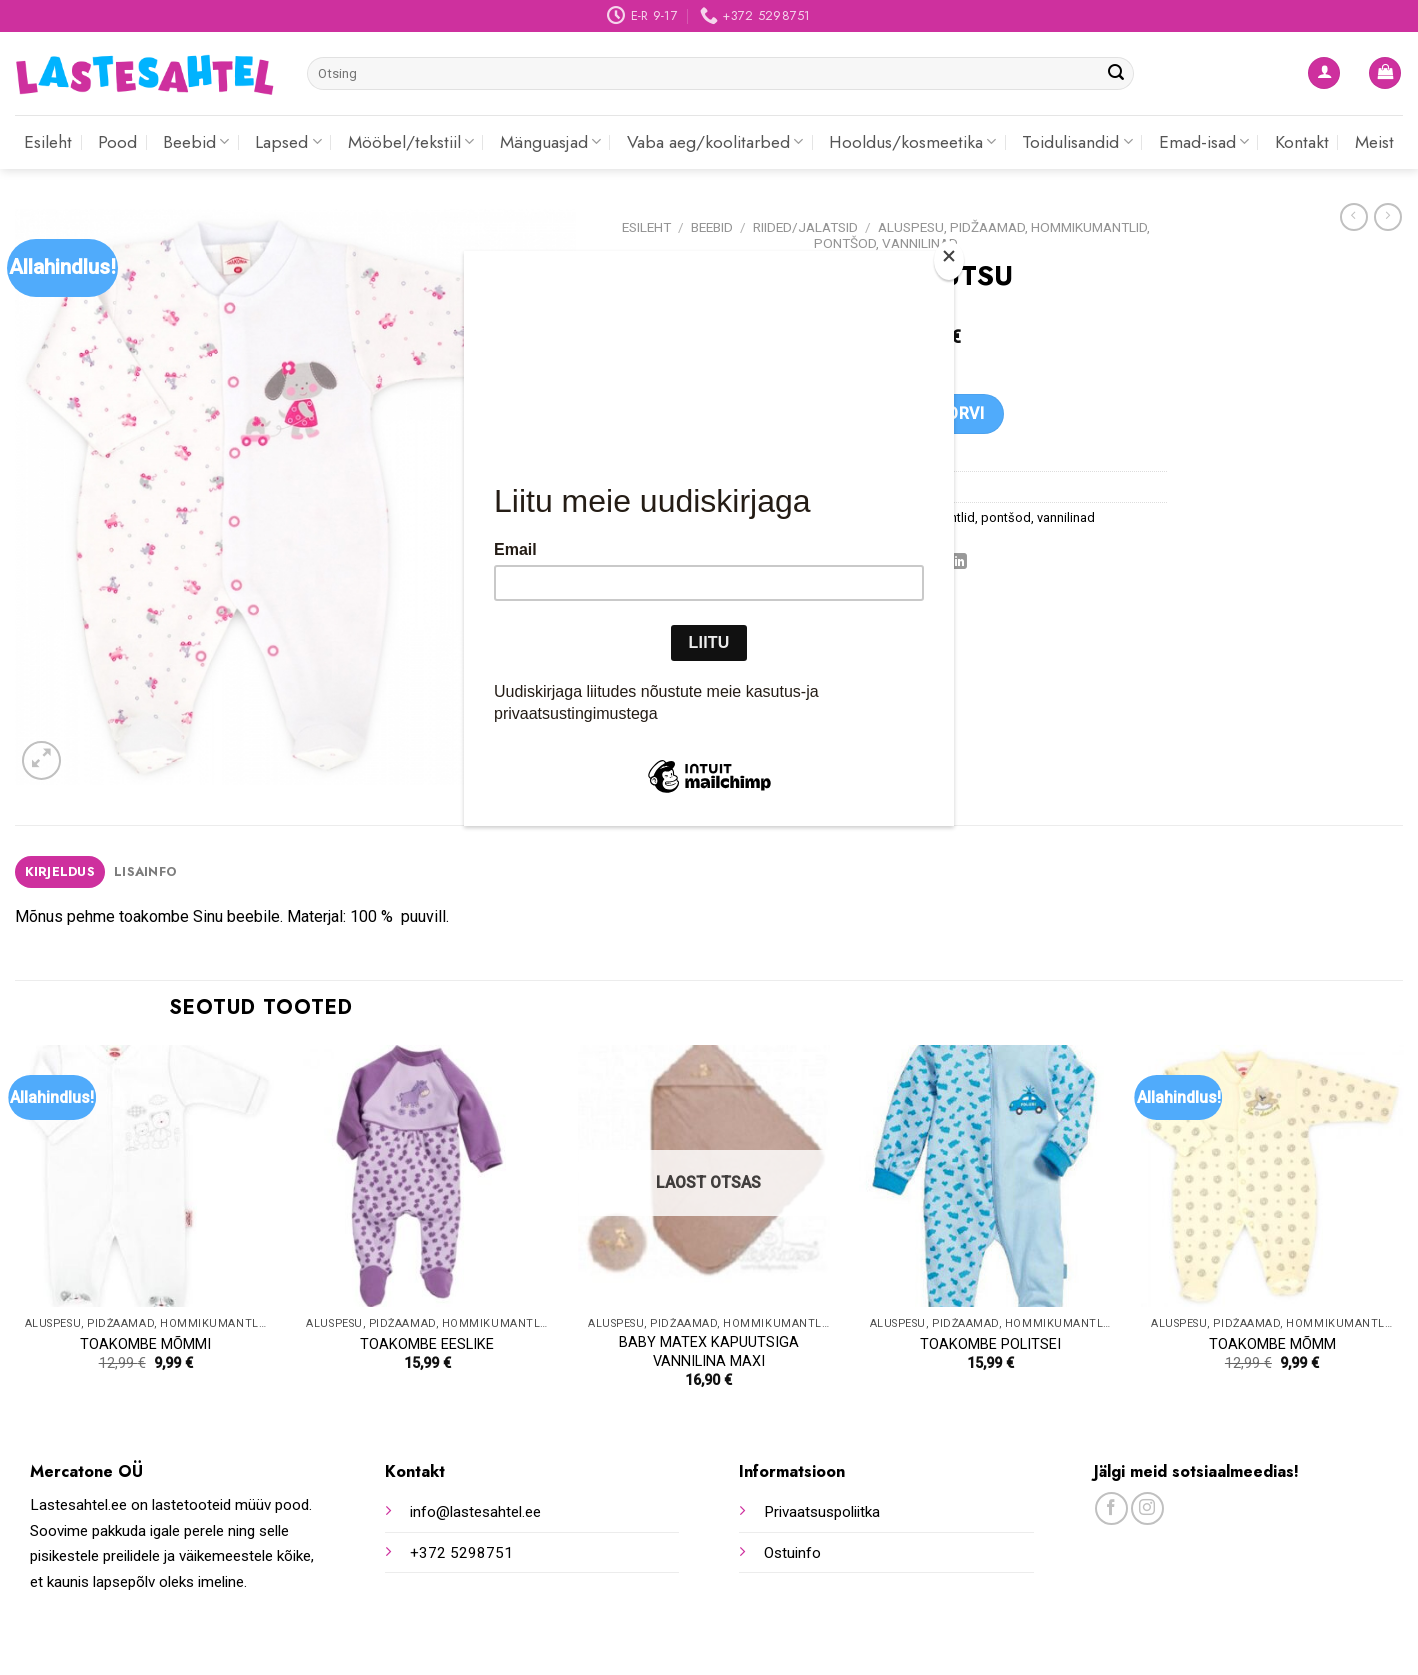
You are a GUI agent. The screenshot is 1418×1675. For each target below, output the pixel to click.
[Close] (949, 260)
